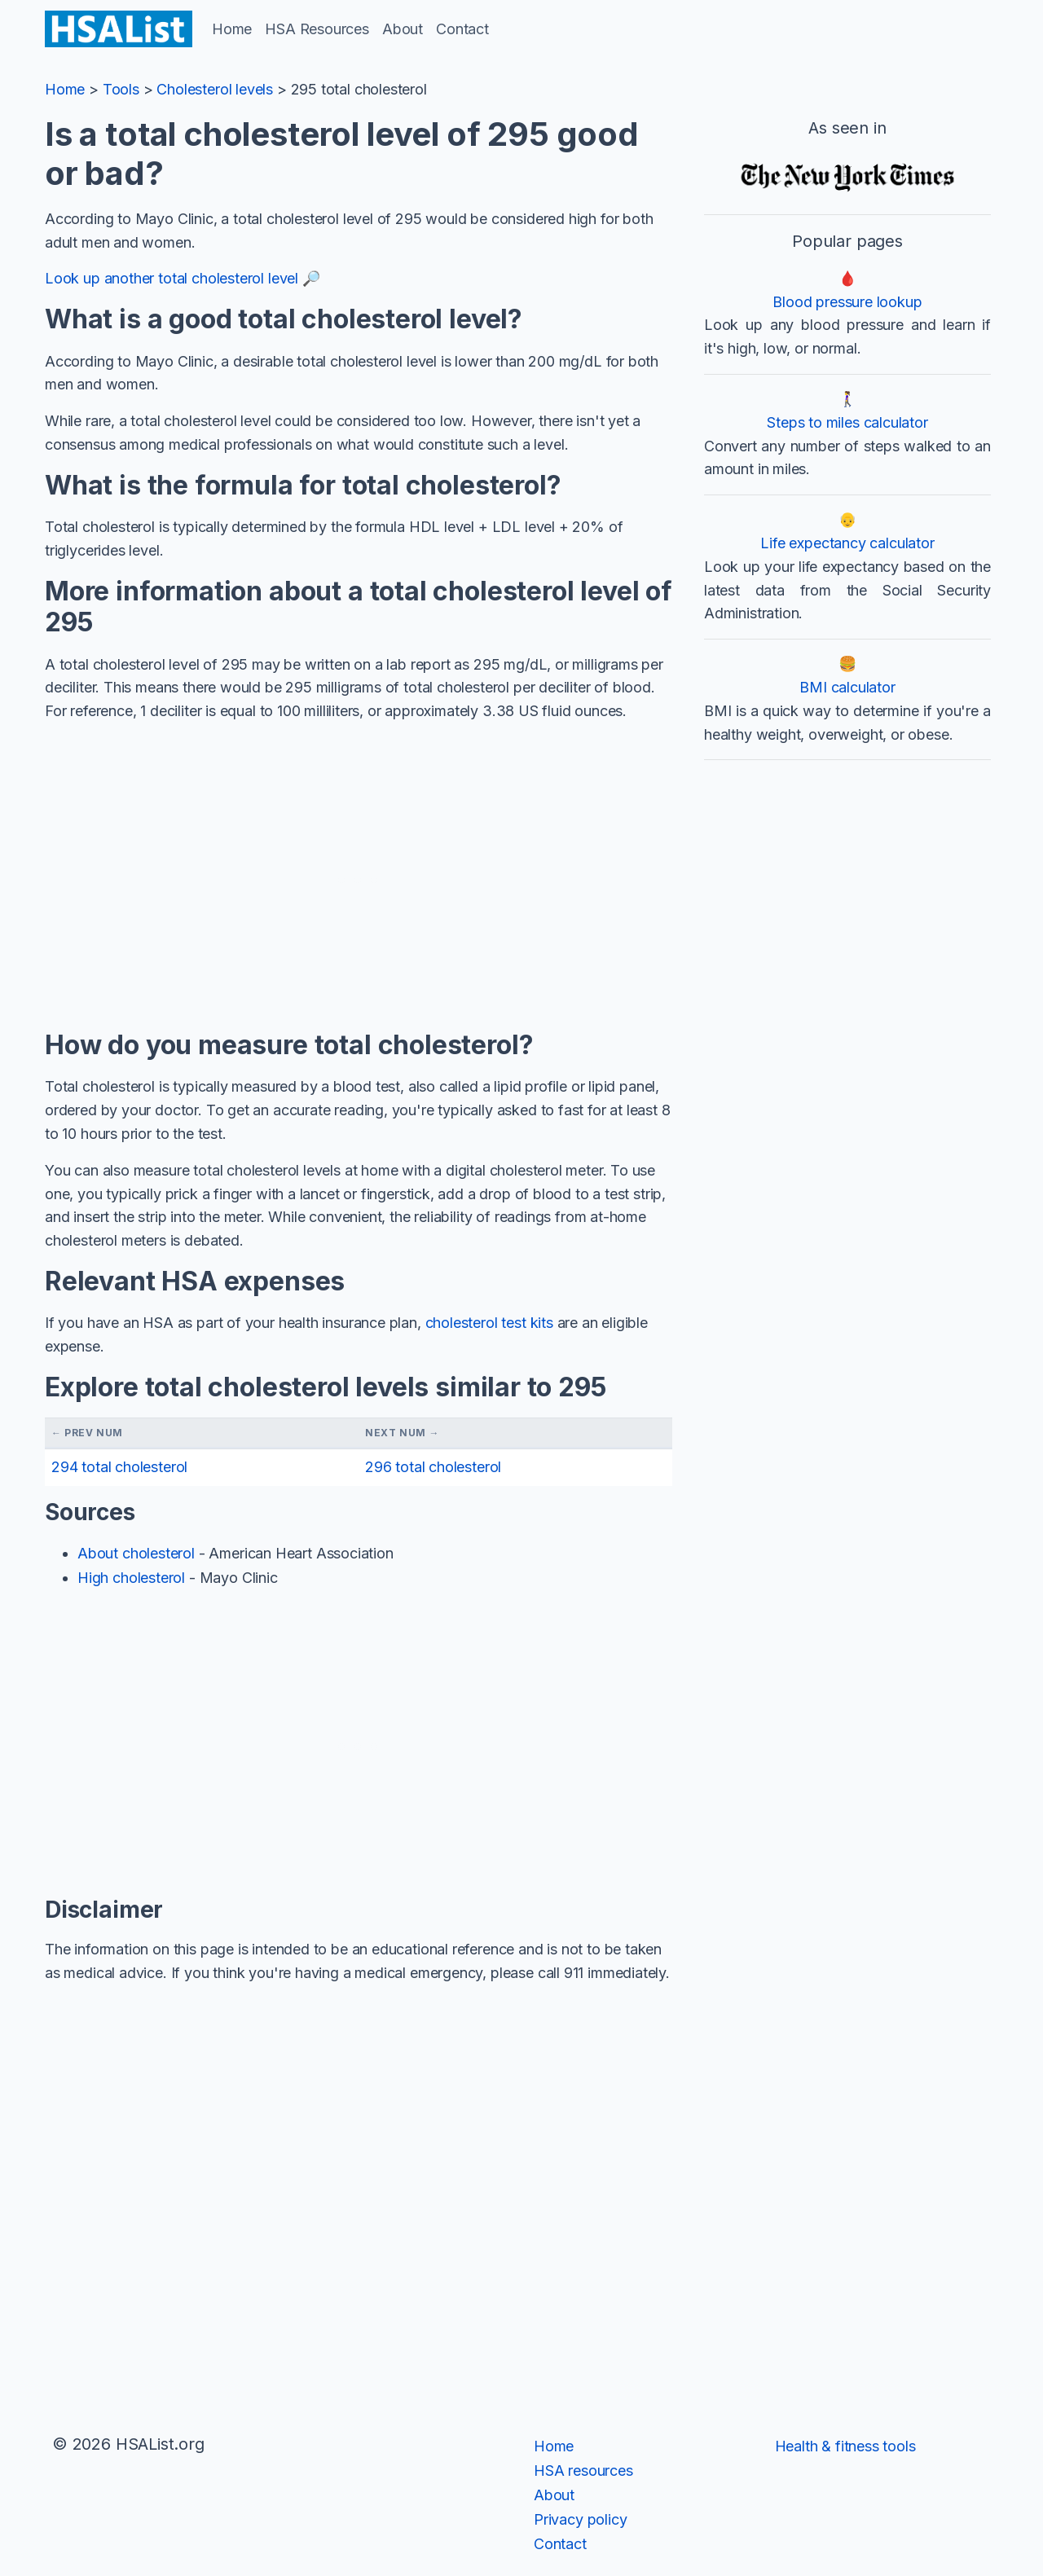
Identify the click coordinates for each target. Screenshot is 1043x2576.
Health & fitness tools (845, 2446)
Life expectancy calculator (847, 543)
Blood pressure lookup (847, 301)
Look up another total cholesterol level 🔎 (182, 278)
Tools (121, 89)
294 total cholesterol (119, 1466)
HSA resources (583, 2470)
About (402, 28)
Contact (462, 28)
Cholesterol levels (214, 89)
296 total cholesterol (433, 1466)
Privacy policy (580, 2519)
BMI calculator (847, 687)
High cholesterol (131, 1577)
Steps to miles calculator (847, 422)
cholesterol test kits (489, 1322)
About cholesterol (136, 1553)
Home (232, 28)
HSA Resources (317, 28)
